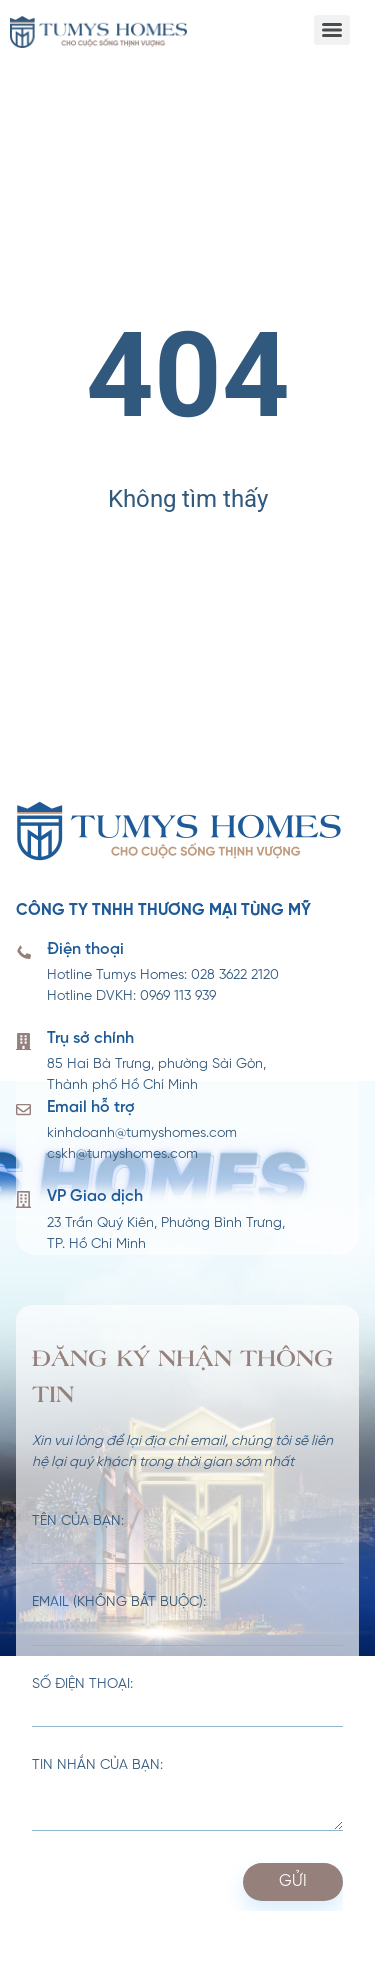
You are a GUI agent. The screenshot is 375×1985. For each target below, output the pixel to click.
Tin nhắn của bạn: (187, 1795)
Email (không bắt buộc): (187, 1621)
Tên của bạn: (187, 1540)
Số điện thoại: (187, 1703)
